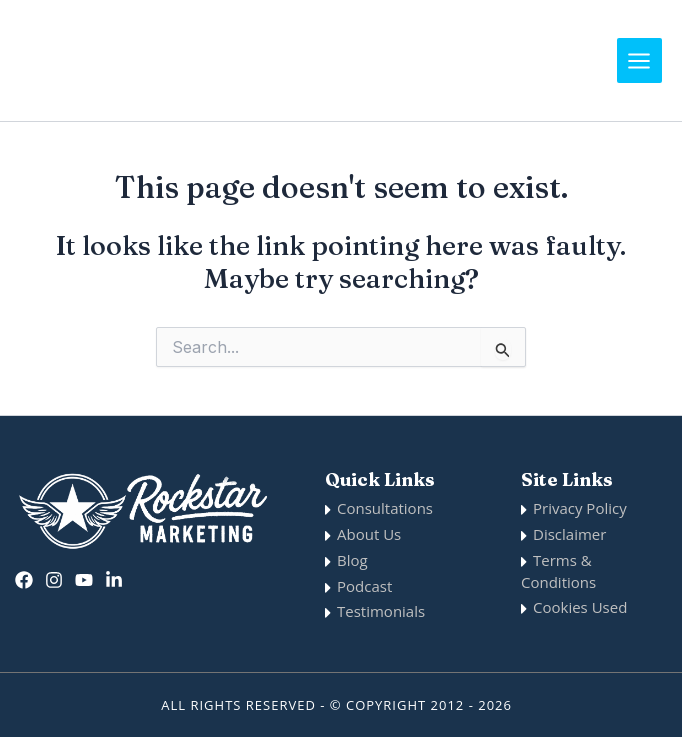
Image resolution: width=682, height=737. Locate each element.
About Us (369, 534)
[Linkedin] (114, 580)
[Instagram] (54, 580)
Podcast (364, 586)
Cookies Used (580, 607)
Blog (352, 560)
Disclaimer (569, 534)
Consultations (385, 508)
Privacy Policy (580, 508)
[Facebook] (24, 580)
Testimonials (381, 611)
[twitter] (84, 580)
